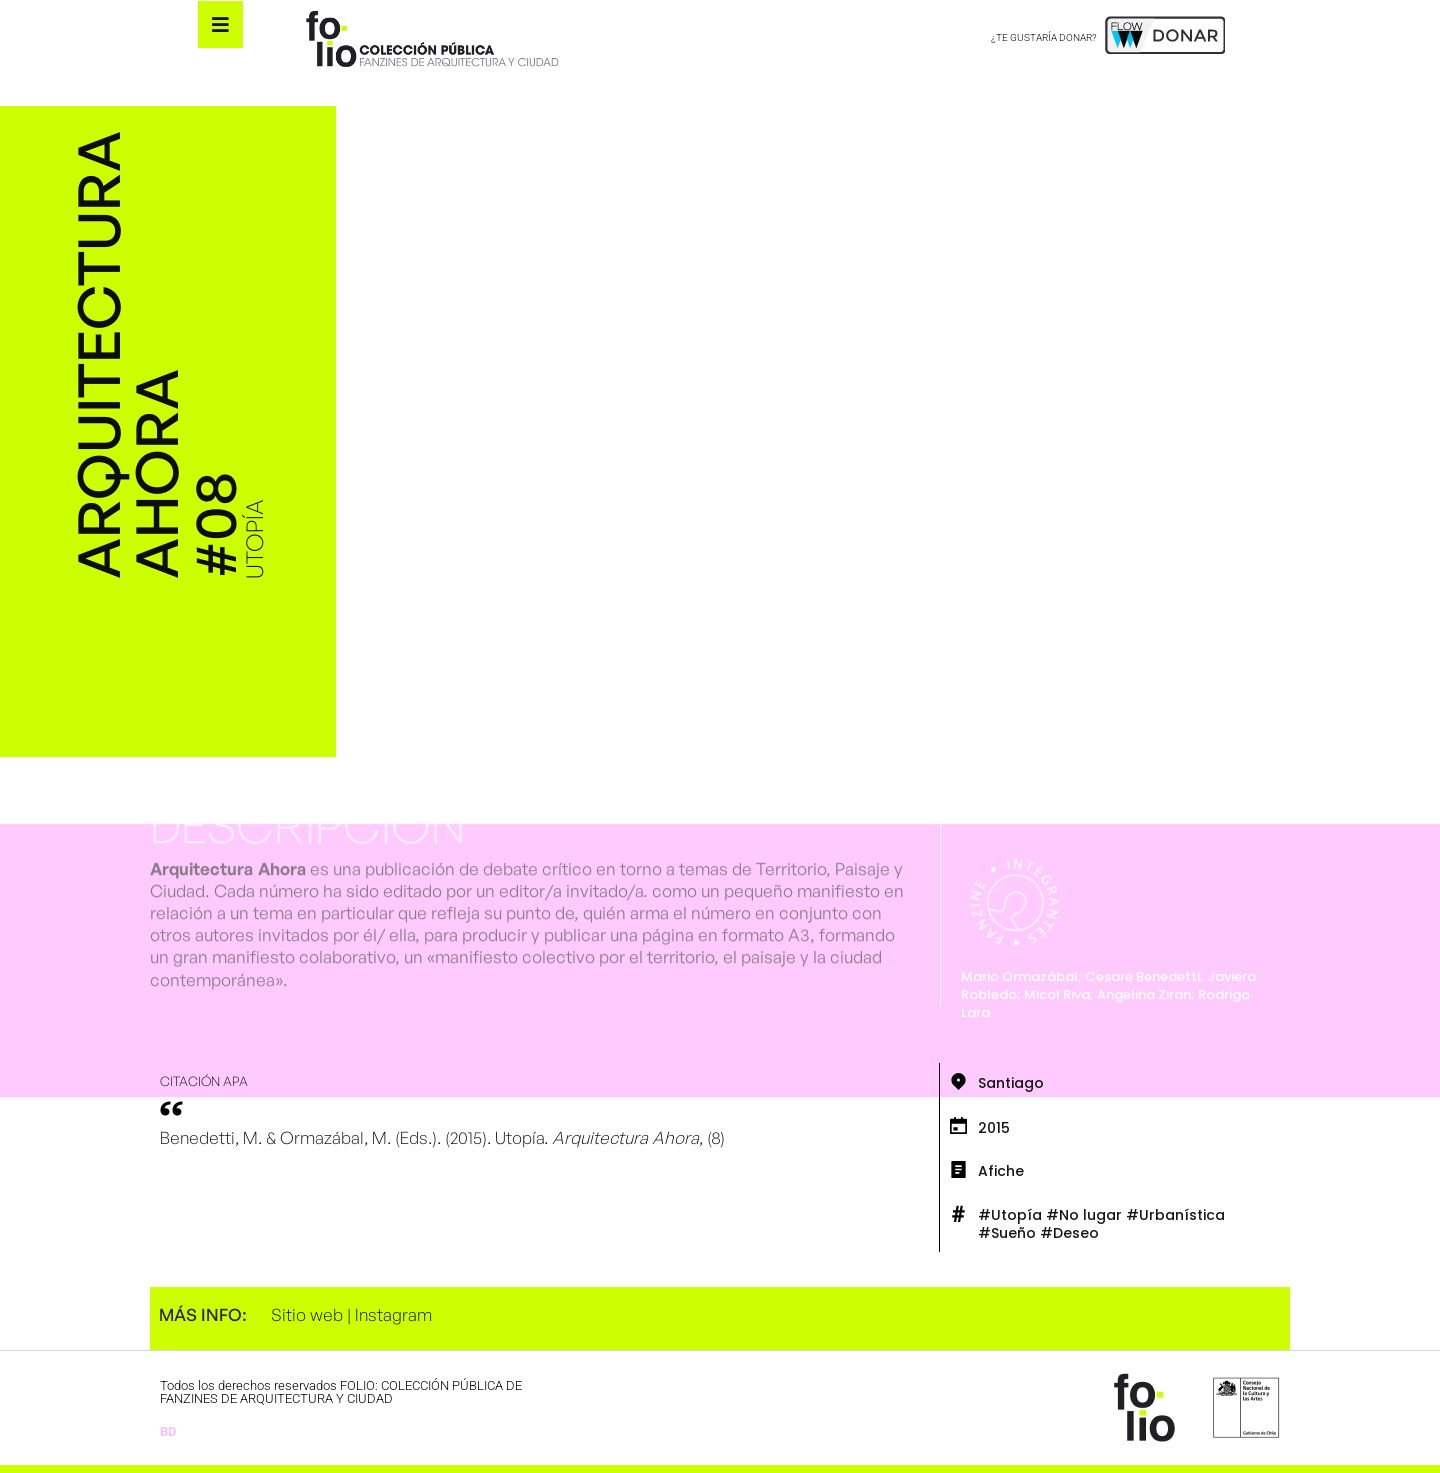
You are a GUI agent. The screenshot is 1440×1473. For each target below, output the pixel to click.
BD (168, 1431)
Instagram (393, 1314)
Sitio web (307, 1314)
